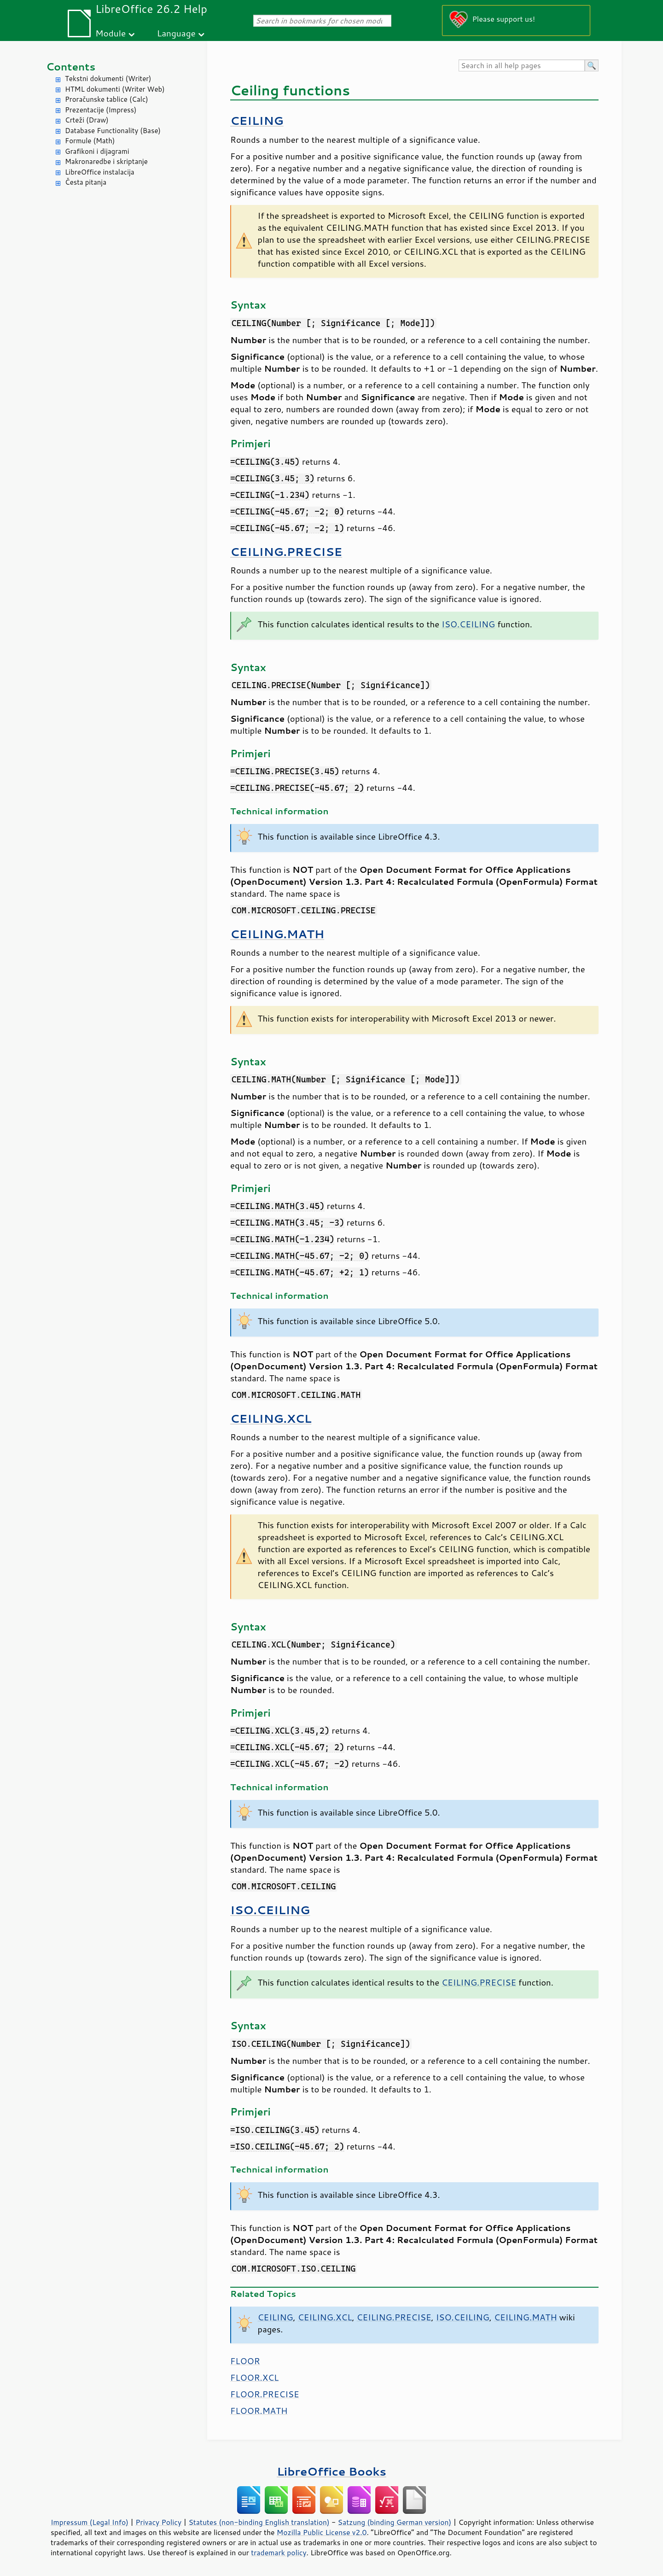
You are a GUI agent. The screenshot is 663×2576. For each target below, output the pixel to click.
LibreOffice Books (331, 2471)
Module (110, 33)
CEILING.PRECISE (286, 551)
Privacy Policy (158, 2522)
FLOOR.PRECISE (264, 2394)
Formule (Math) (90, 141)
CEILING (257, 120)
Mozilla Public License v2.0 (322, 2532)
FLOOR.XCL (254, 2377)
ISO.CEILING (468, 624)
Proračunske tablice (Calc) (106, 99)
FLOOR (245, 2361)
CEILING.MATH (277, 934)
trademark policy (278, 2552)
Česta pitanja (85, 182)
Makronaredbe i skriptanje (106, 161)
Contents (70, 66)
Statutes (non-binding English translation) (258, 2522)
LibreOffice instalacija (99, 172)
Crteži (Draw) (87, 120)
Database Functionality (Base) (113, 130)
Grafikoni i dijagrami (97, 151)
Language (176, 33)
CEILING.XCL (270, 1418)
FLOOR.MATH (258, 2411)
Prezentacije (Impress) (100, 110)
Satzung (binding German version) (395, 2522)
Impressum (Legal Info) (89, 2522)
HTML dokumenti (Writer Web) (115, 89)
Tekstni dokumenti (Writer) (108, 78)
